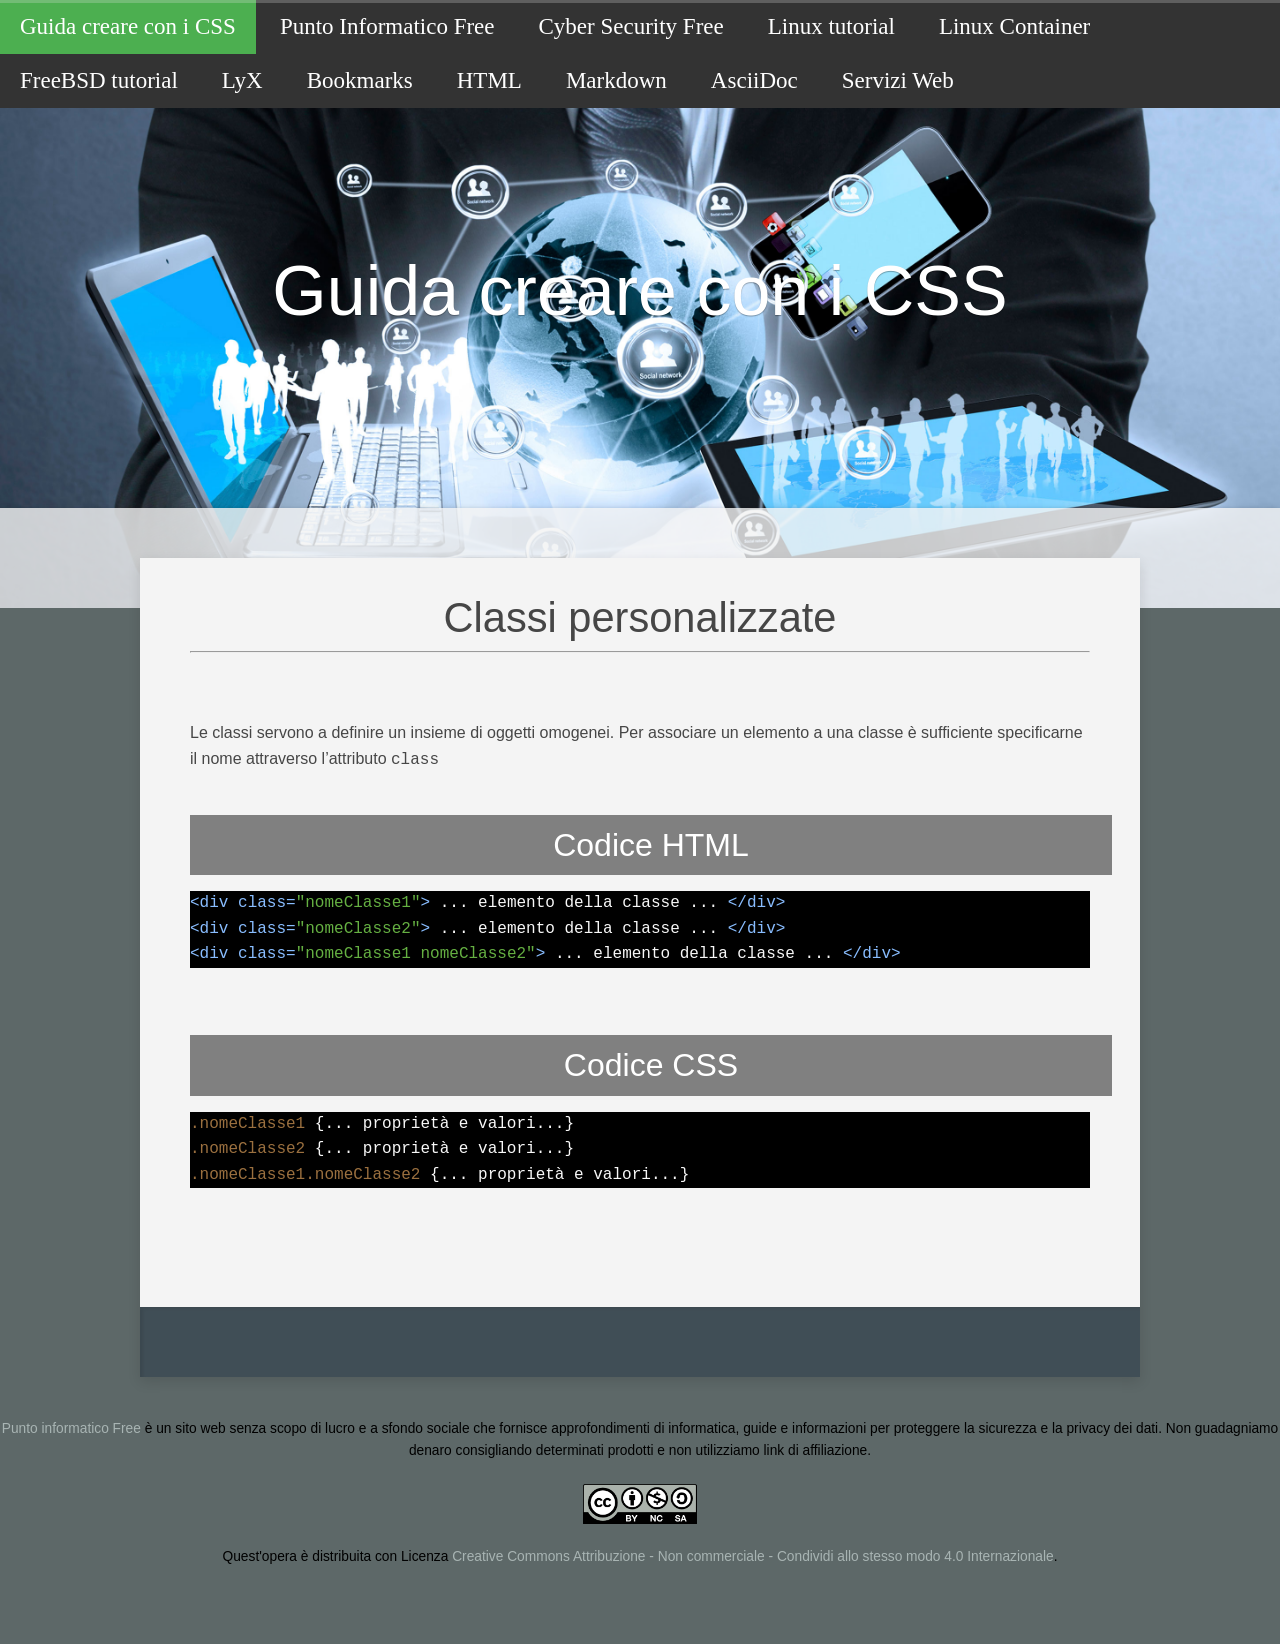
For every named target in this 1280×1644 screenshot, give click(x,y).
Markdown (616, 80)
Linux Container (1014, 26)
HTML (489, 80)
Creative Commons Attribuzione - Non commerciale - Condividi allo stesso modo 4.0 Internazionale (752, 1554)
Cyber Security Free (631, 26)
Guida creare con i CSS (128, 26)
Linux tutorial (831, 26)
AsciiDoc (754, 80)
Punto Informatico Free (387, 26)
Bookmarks (360, 80)
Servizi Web (898, 80)
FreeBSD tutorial (99, 80)
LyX (242, 80)
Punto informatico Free (71, 1426)
